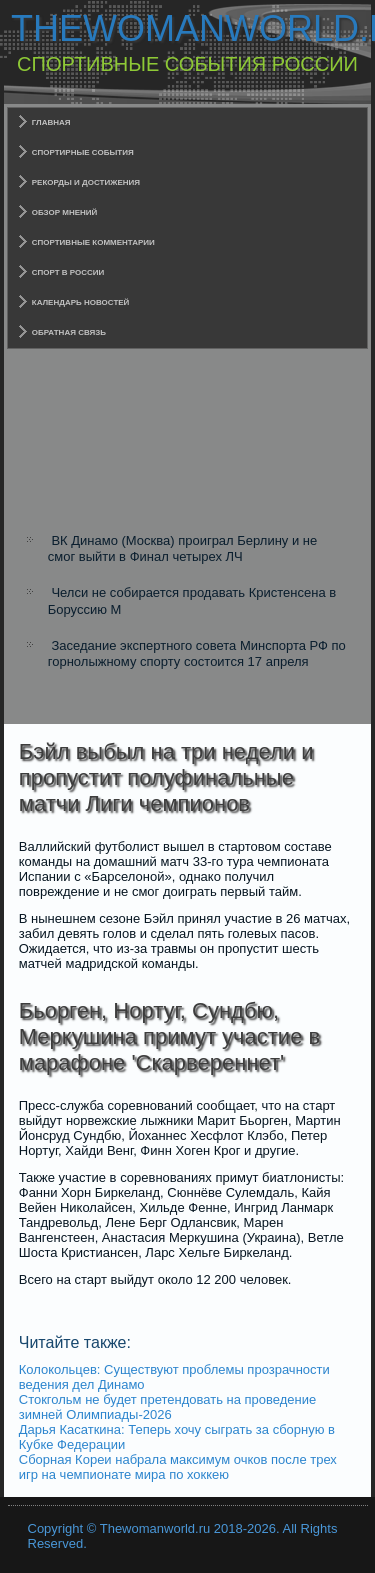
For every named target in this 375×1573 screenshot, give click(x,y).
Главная (51, 122)
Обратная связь (69, 332)
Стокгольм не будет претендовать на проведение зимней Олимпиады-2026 (167, 1407)
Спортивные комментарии (93, 242)
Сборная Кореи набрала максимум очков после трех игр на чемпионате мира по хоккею (178, 1467)
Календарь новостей (81, 302)
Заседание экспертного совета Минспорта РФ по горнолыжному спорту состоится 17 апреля (197, 653)
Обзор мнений (65, 212)
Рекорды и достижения (86, 182)
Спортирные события (83, 152)
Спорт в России (68, 272)
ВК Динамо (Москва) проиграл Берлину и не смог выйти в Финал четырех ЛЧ (183, 548)
